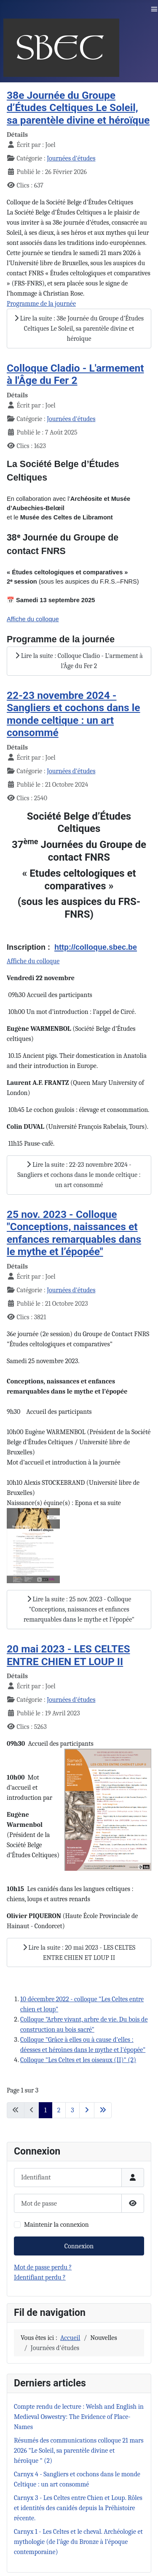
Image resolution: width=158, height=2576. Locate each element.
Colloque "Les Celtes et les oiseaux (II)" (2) (78, 2060)
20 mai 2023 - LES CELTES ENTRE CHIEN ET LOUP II (68, 1655)
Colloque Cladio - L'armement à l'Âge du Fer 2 (75, 374)
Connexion (79, 2246)
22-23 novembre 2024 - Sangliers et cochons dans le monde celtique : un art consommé (73, 714)
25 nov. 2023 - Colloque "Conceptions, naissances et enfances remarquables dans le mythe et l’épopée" (74, 1233)
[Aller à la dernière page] (103, 2110)
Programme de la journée (41, 303)
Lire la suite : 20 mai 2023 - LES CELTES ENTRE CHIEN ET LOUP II (79, 1953)
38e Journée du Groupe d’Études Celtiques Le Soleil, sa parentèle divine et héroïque (78, 107)
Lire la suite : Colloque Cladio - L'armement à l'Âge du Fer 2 (79, 661)
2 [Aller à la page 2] (59, 2110)
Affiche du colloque (33, 961)
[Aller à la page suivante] (86, 2110)
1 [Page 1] (45, 2110)
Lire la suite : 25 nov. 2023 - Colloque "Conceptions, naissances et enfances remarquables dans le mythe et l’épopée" (79, 1609)
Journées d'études (71, 158)
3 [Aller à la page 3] (72, 2110)
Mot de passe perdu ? (43, 2267)
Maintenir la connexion (56, 2224)
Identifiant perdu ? (40, 2277)
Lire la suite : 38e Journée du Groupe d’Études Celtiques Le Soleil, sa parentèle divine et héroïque (79, 328)
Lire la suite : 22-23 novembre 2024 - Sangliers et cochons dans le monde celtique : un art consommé (78, 1175)
